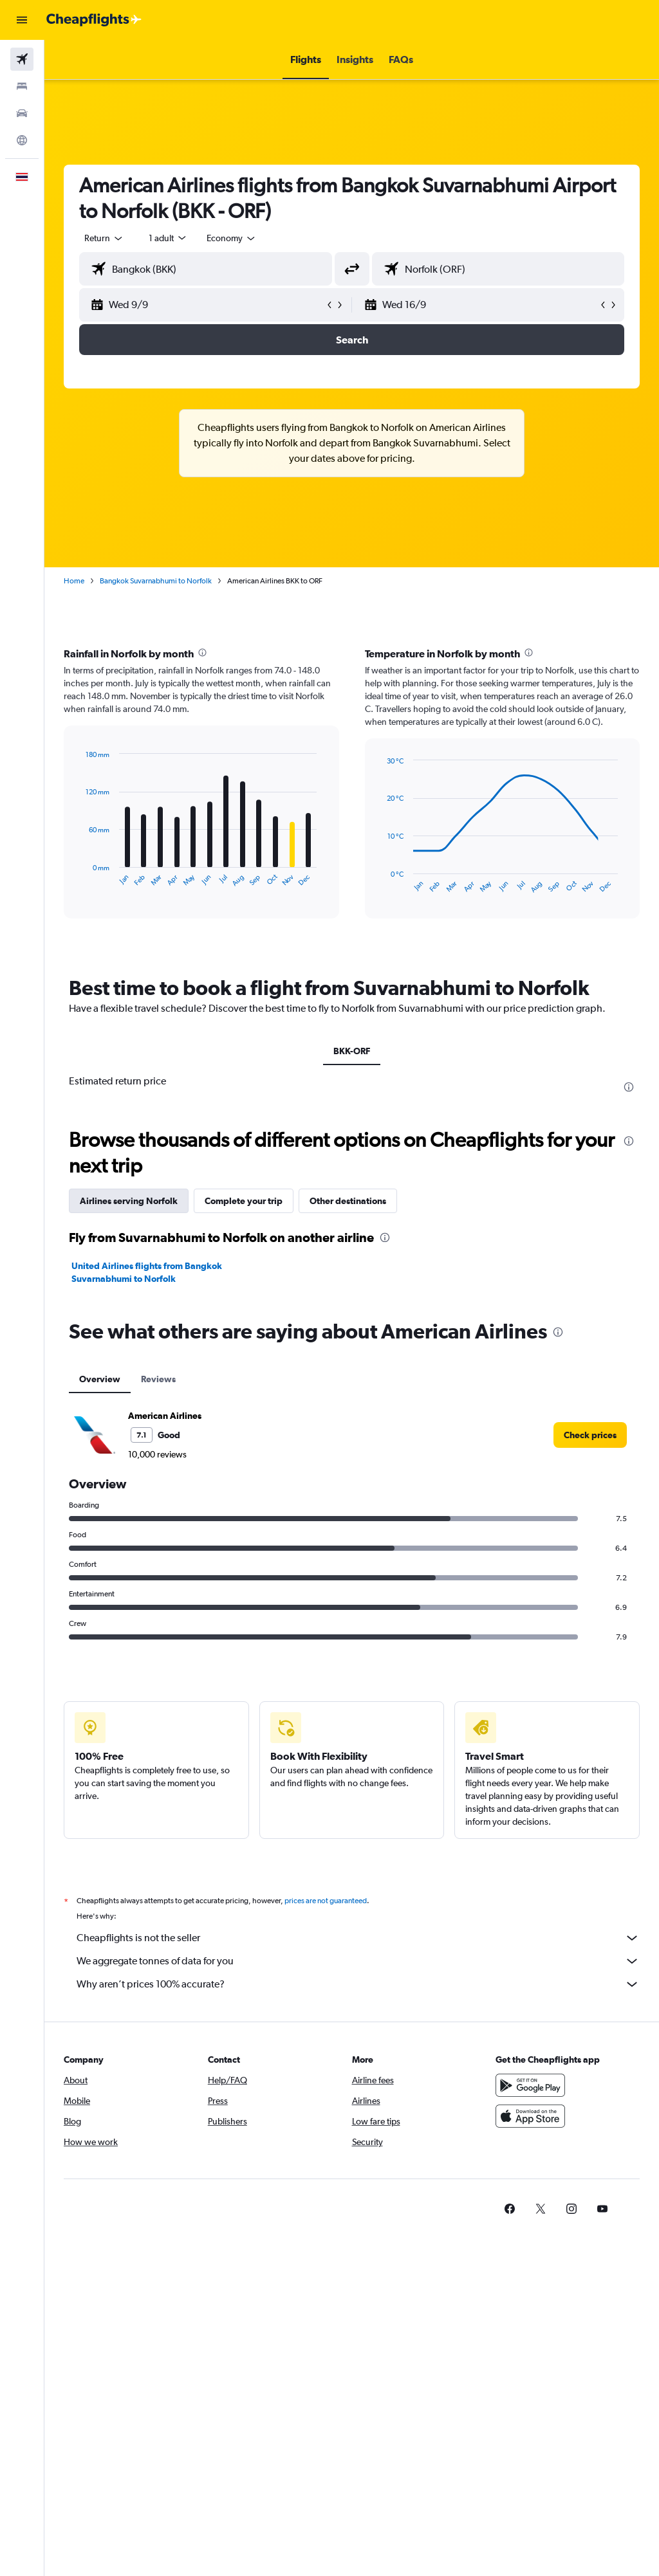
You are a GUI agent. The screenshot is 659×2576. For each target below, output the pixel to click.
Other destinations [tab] (348, 1201)
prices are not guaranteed (325, 1900)
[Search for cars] (22, 113)
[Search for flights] (22, 59)
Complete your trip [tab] (244, 1201)
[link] (590, 1435)
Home (74, 580)
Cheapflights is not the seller (358, 1938)
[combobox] (232, 238)
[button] (22, 20)
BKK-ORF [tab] (351, 1051)
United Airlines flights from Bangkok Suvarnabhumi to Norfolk (146, 1272)
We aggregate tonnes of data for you (358, 1961)
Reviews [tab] (158, 1379)
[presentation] (202, 652)
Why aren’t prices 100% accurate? (358, 1984)
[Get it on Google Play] (530, 2085)
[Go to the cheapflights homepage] (94, 20)
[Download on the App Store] (530, 2116)
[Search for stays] (22, 86)
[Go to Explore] (22, 140)
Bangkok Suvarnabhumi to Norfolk (156, 580)
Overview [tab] (99, 1379)
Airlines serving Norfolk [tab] (129, 1201)
